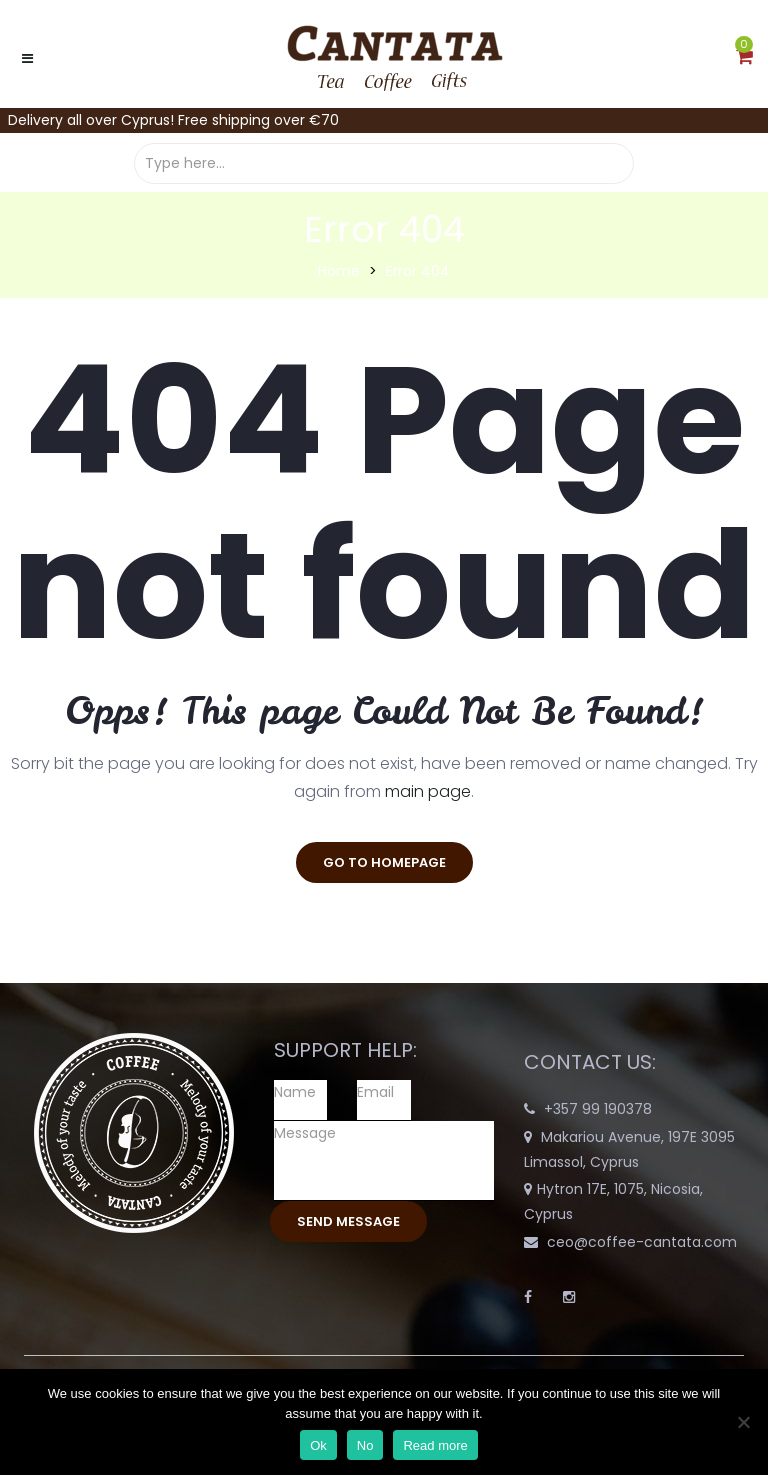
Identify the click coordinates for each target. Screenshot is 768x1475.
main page (428, 791)
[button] (744, 58)
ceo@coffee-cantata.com (642, 1242)
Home (339, 271)
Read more (435, 1445)
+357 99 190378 (598, 1109)
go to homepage (384, 862)
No (365, 1445)
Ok (318, 1445)
